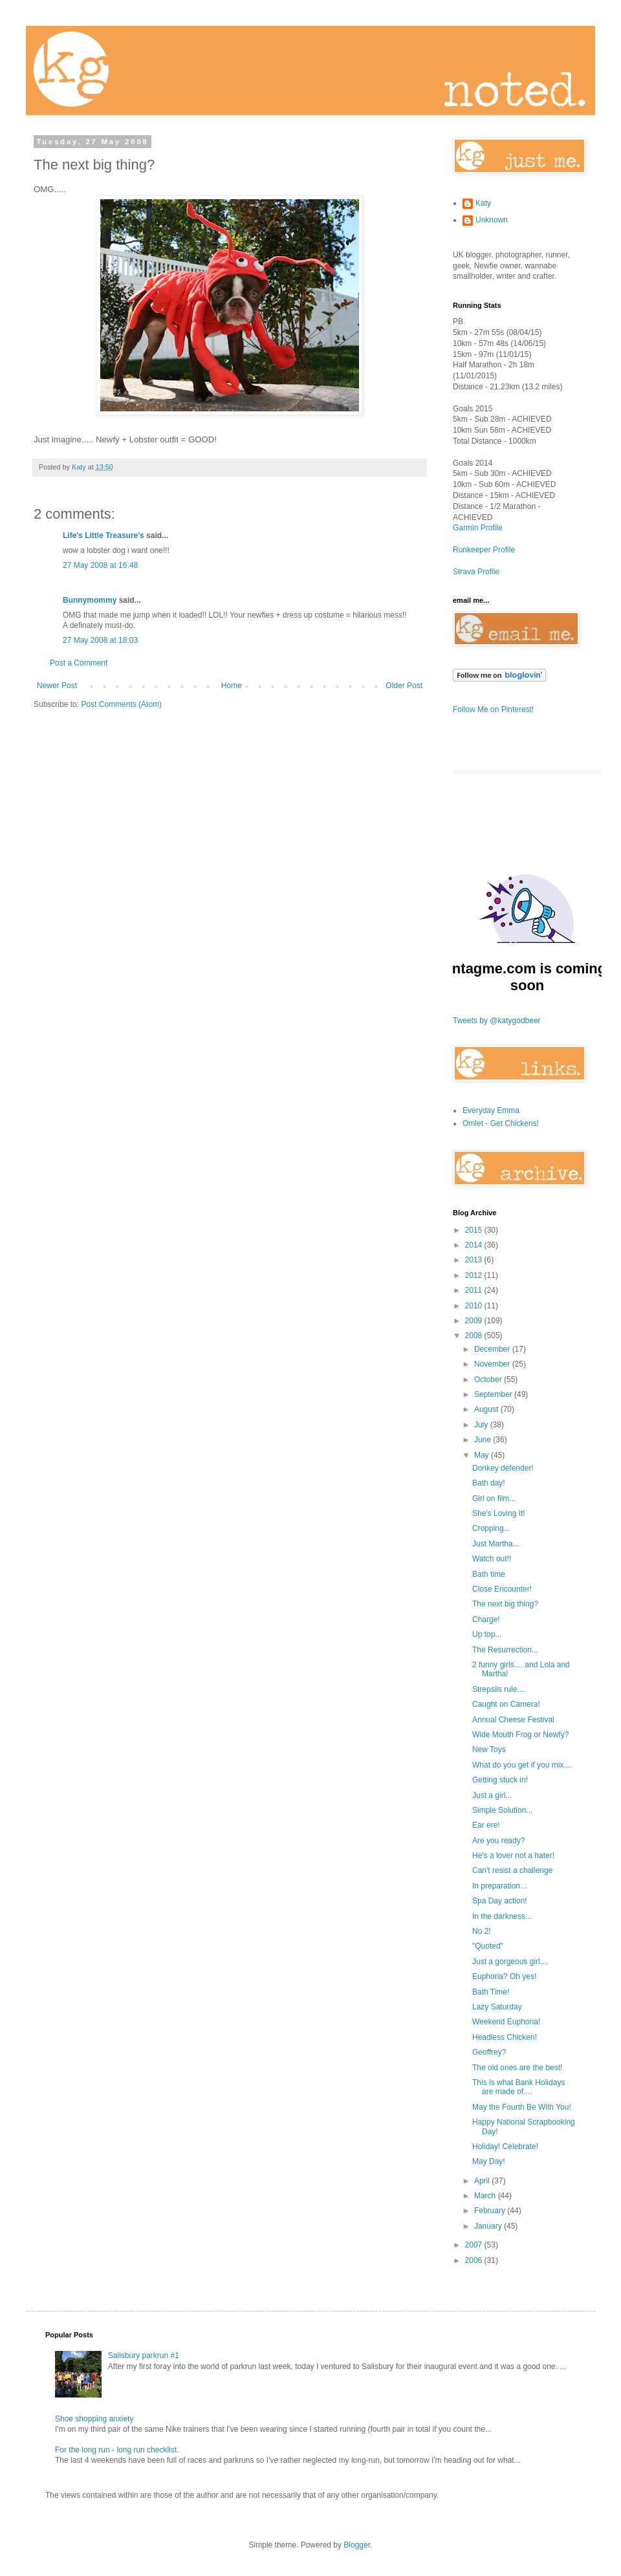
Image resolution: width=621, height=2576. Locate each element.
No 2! (481, 1931)
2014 (475, 1245)
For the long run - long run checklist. (117, 2449)
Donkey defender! (503, 1468)
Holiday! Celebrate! (505, 2146)
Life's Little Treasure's (103, 535)
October (489, 1379)
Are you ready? (498, 1840)
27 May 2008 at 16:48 (100, 565)
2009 (475, 1320)
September (494, 1394)
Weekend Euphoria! (506, 2021)
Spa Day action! (499, 1900)
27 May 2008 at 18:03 (100, 640)
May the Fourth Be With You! (521, 2107)
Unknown (491, 219)
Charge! (486, 1619)
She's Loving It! (498, 1513)
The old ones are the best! (517, 2067)
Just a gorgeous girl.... (510, 1961)
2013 (475, 1259)
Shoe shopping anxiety (94, 2418)
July (482, 1424)
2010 (475, 1305)
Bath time (488, 1574)
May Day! (488, 2161)
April (483, 2180)
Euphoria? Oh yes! (504, 1976)
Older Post (404, 685)
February (490, 2210)
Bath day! (488, 1483)
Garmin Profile (478, 527)
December (493, 1349)
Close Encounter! (502, 1589)
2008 (475, 1335)
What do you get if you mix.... (522, 1765)
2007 (475, 2244)
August (487, 1409)
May (482, 1455)
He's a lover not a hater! (513, 1855)
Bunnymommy (89, 600)
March (486, 2195)
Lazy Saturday (497, 2006)
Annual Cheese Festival (513, 1719)
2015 (475, 1230)
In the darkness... (502, 1916)
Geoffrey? (489, 2052)
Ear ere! (486, 1825)
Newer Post (57, 685)
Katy (483, 203)
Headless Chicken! (504, 2037)
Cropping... (491, 1528)
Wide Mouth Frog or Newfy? (520, 1734)
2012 (475, 1275)
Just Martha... (495, 1543)
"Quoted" (487, 1946)
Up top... (486, 1634)
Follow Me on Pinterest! (493, 709)
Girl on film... (494, 1498)
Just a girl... (492, 1795)
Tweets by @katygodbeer (497, 1020)
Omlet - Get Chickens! (501, 1123)
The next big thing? (505, 1603)
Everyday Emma (491, 1110)
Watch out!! (491, 1558)
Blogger (356, 2544)
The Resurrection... (505, 1649)
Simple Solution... (502, 1810)
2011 (475, 1290)
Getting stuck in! (500, 1779)
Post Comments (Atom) (121, 704)
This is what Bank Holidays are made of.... (518, 2087)
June (483, 1439)
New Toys (489, 1749)
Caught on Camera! (506, 1704)
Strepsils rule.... (499, 1689)
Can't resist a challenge (512, 1870)
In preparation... (499, 1885)
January (489, 2226)
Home (231, 685)
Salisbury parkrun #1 (143, 2355)
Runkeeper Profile (484, 549)
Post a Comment (78, 662)
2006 (475, 2260)
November (493, 1364)
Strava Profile (476, 571)
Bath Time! (490, 1992)
